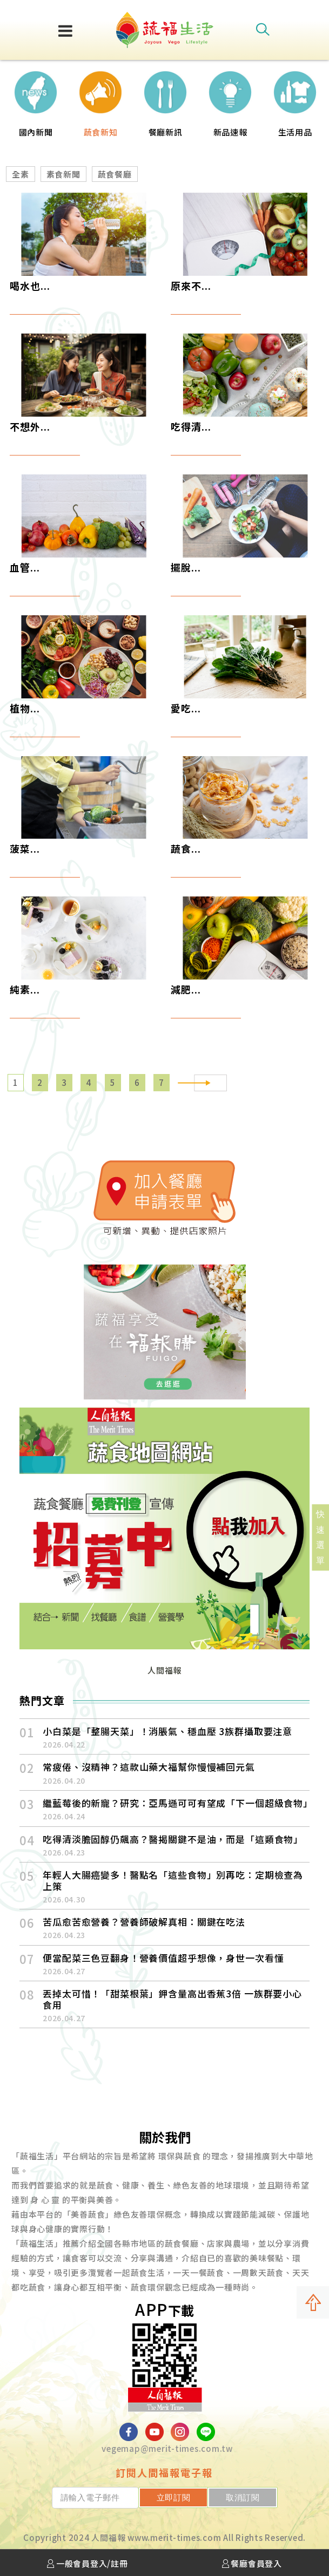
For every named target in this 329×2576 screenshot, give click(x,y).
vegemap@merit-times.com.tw (167, 2448)
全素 (20, 174)
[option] (35, 99)
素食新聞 (63, 174)
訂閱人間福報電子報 (164, 2472)
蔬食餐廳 (115, 174)
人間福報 (164, 1670)
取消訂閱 (251, 2497)
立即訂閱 (200, 2497)
